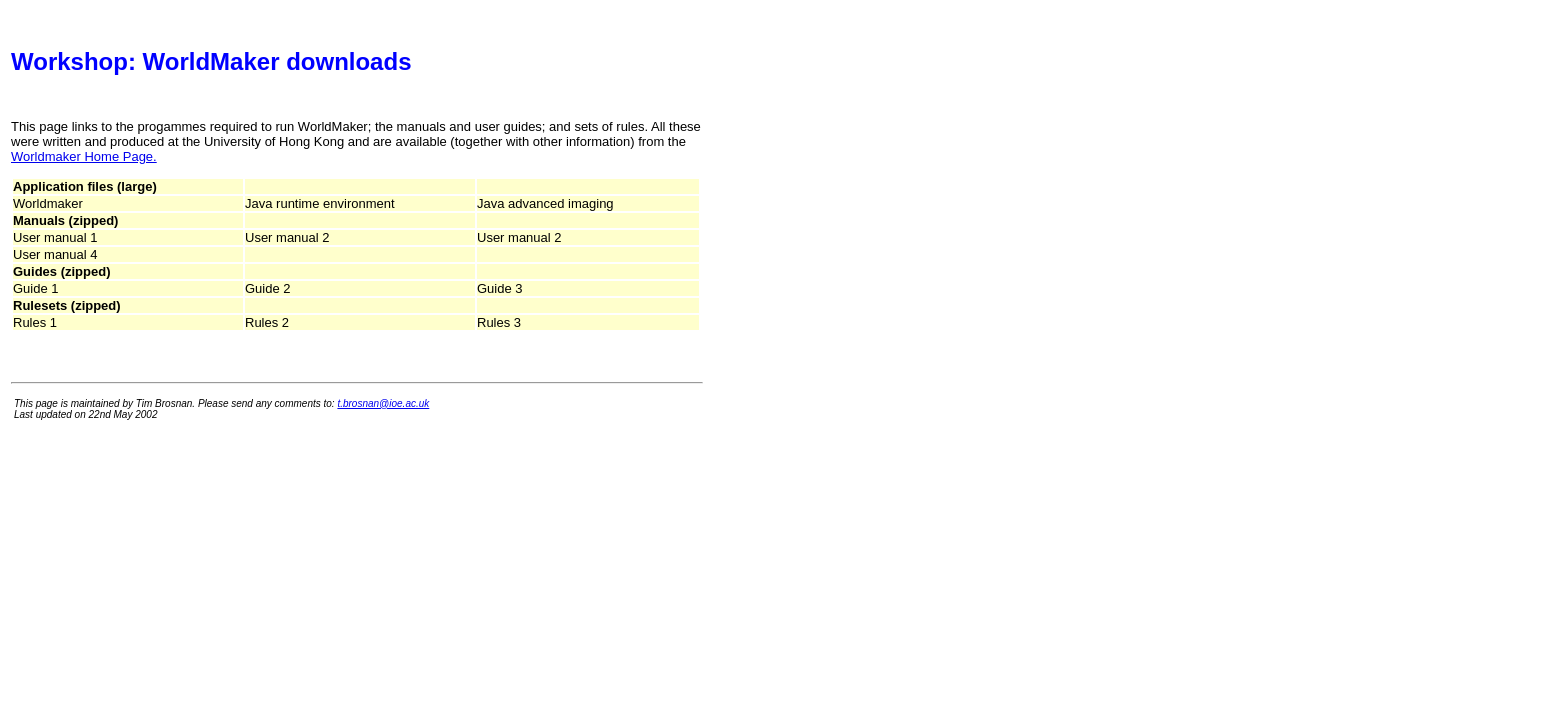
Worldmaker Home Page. (84, 156)
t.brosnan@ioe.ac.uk (383, 403)
